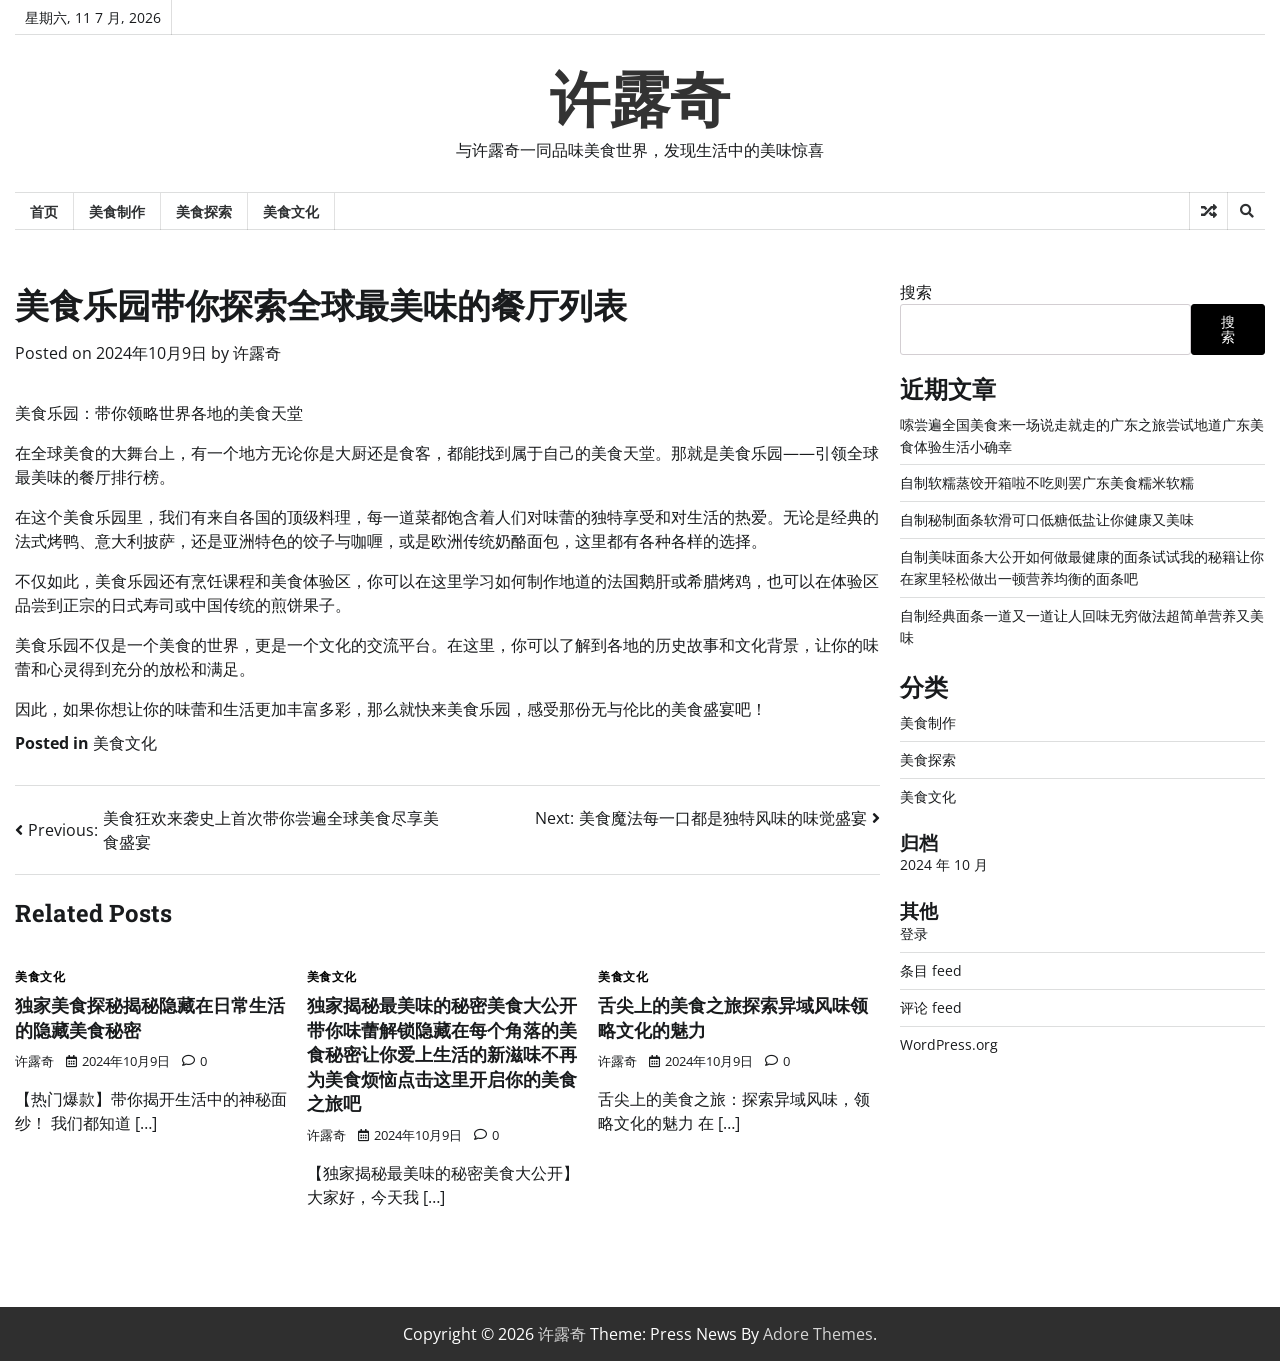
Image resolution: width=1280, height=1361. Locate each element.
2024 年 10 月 (944, 858)
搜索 (916, 292)
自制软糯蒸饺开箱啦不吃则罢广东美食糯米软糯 (1047, 481)
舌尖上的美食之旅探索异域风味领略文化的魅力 (731, 1017)
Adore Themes (818, 1334)
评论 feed (931, 999)
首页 (44, 211)
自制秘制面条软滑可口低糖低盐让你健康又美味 (1047, 518)
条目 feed (931, 962)
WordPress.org (949, 1035)
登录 (914, 926)
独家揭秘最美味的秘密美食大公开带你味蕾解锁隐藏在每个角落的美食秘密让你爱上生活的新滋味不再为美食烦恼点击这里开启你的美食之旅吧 (440, 1053)
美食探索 (204, 211)
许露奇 (640, 100)
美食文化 (291, 211)
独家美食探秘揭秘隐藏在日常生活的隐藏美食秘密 (148, 1017)
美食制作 (117, 211)
